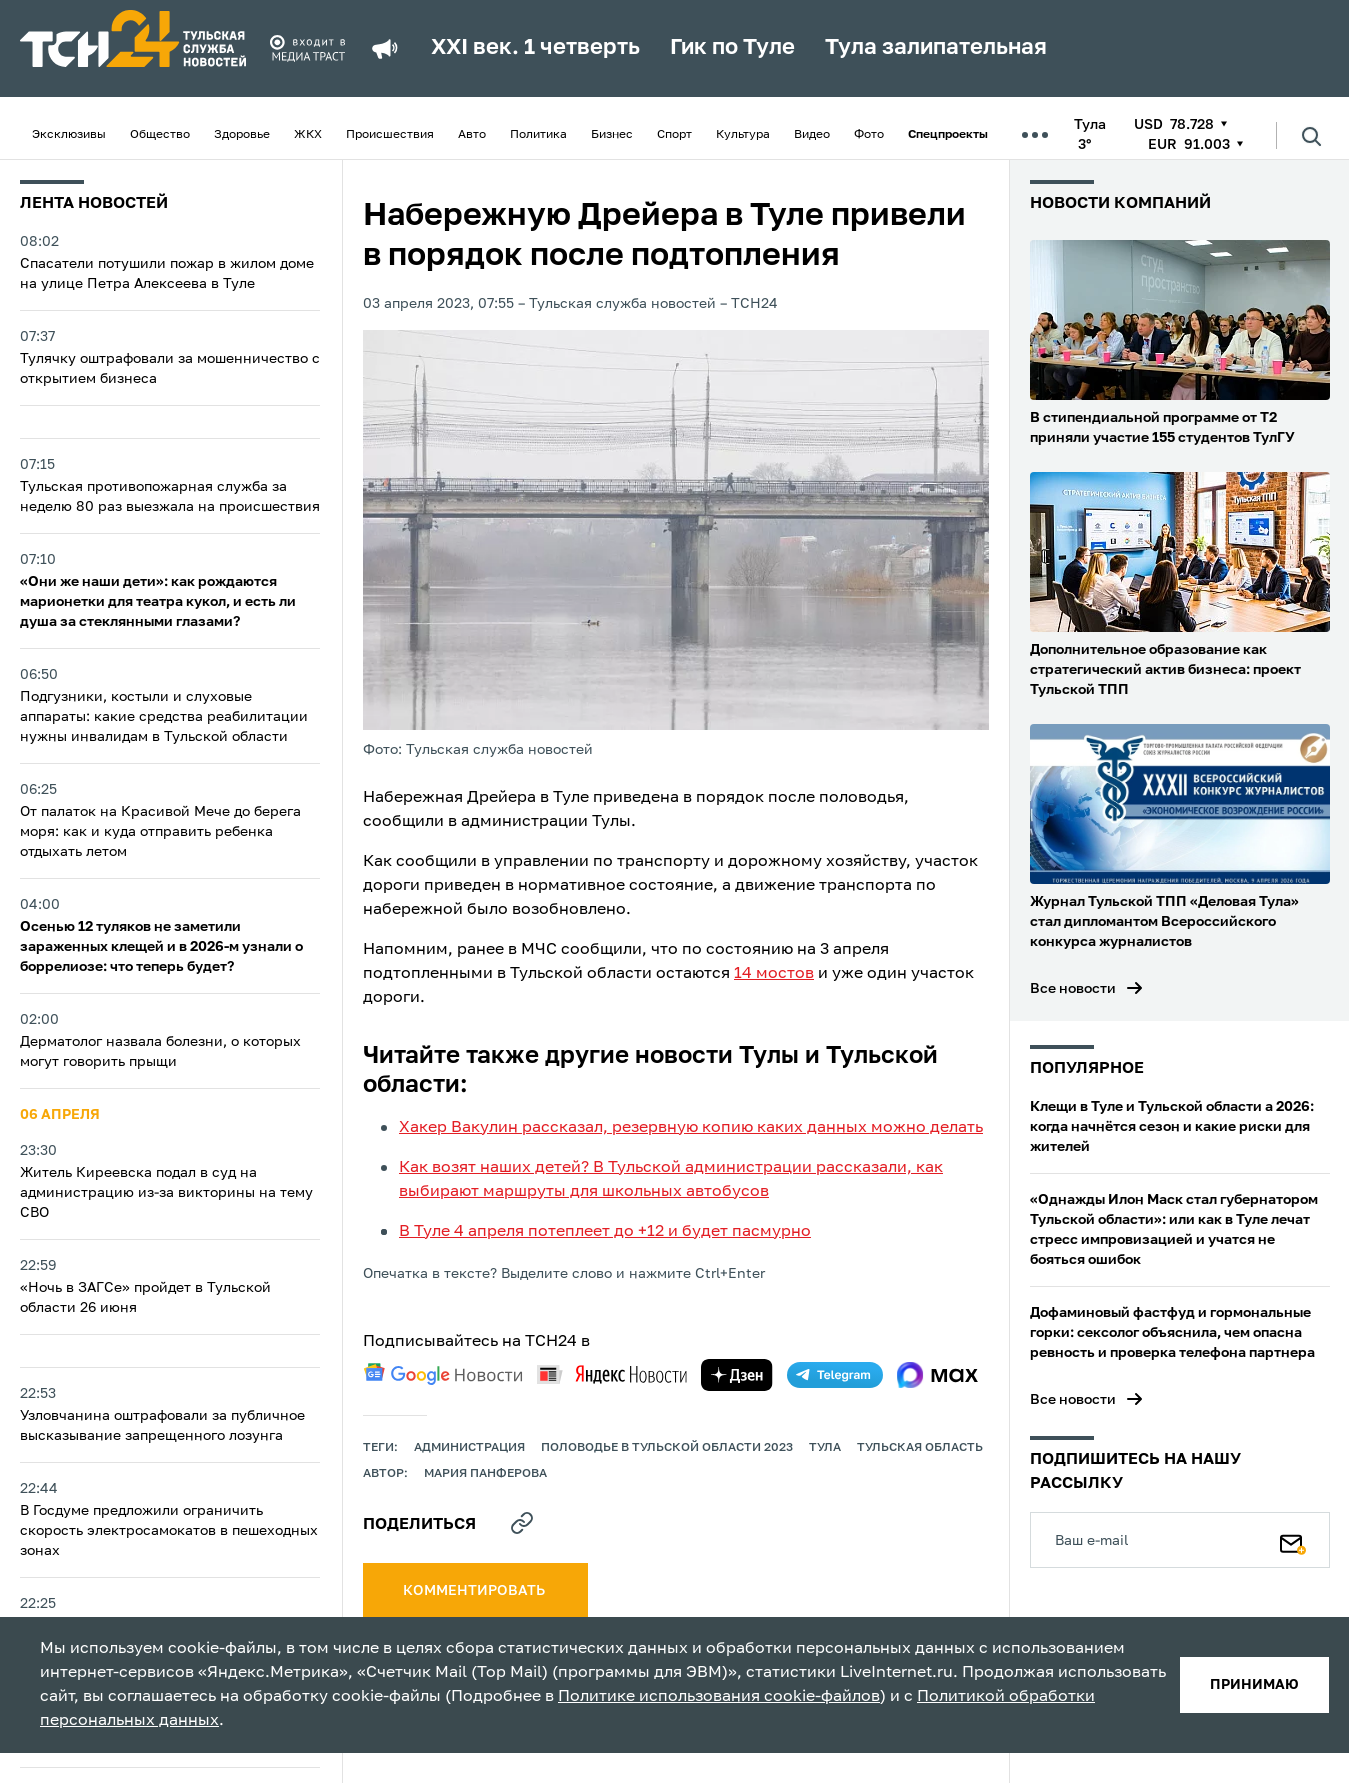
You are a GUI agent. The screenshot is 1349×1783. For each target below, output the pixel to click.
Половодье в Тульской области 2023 (667, 1448)
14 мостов (774, 974)
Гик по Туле (732, 48)
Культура (743, 135)
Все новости (1073, 989)
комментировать (475, 1591)
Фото (869, 135)
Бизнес (612, 135)
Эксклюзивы (69, 135)
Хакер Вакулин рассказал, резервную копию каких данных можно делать (691, 1128)
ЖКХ (308, 135)
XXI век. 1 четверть (535, 48)
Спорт (674, 135)
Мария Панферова (485, 1474)
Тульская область (920, 1448)
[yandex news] (612, 1374)
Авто (472, 135)
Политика (538, 135)
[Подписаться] (1293, 1540)
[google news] (443, 1374)
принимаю (1254, 1685)
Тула (825, 1448)
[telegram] (835, 1375)
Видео (812, 135)
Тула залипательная (936, 48)
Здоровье (242, 135)
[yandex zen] (737, 1375)
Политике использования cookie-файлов (719, 1697)
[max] (937, 1375)
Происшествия (390, 135)
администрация (469, 1448)
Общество (160, 135)
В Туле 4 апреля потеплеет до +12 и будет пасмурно (605, 1232)
